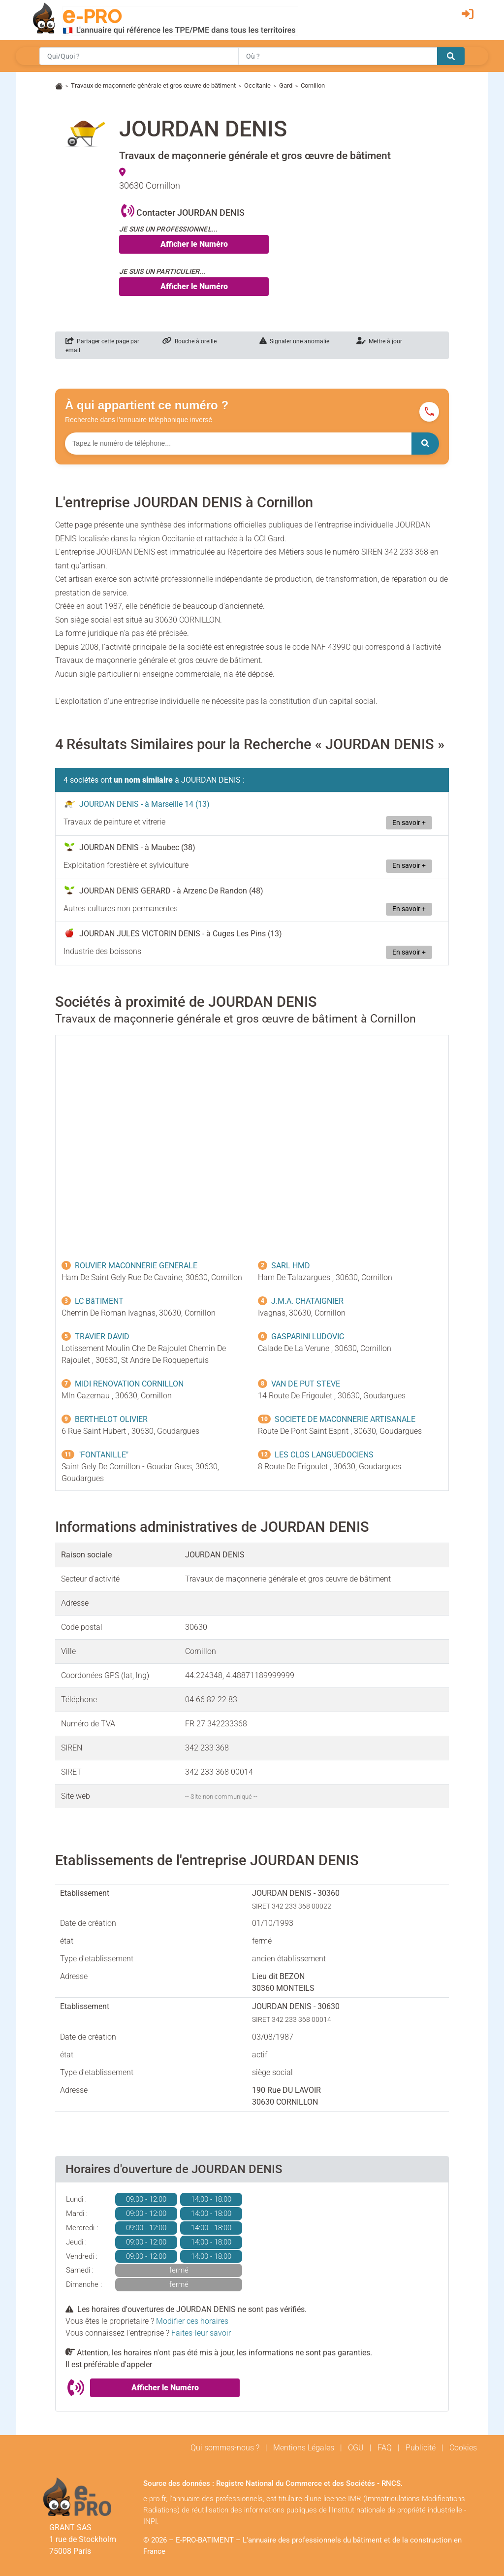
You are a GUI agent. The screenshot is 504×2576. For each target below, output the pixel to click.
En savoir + (409, 823)
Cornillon (313, 85)
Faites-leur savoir (201, 2333)
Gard (285, 85)
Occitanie (257, 85)
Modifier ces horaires (192, 2321)
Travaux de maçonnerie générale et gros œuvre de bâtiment (153, 85)
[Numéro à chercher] (238, 443)
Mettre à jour (379, 341)
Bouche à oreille (189, 341)
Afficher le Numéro (194, 244)
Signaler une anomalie (294, 341)
